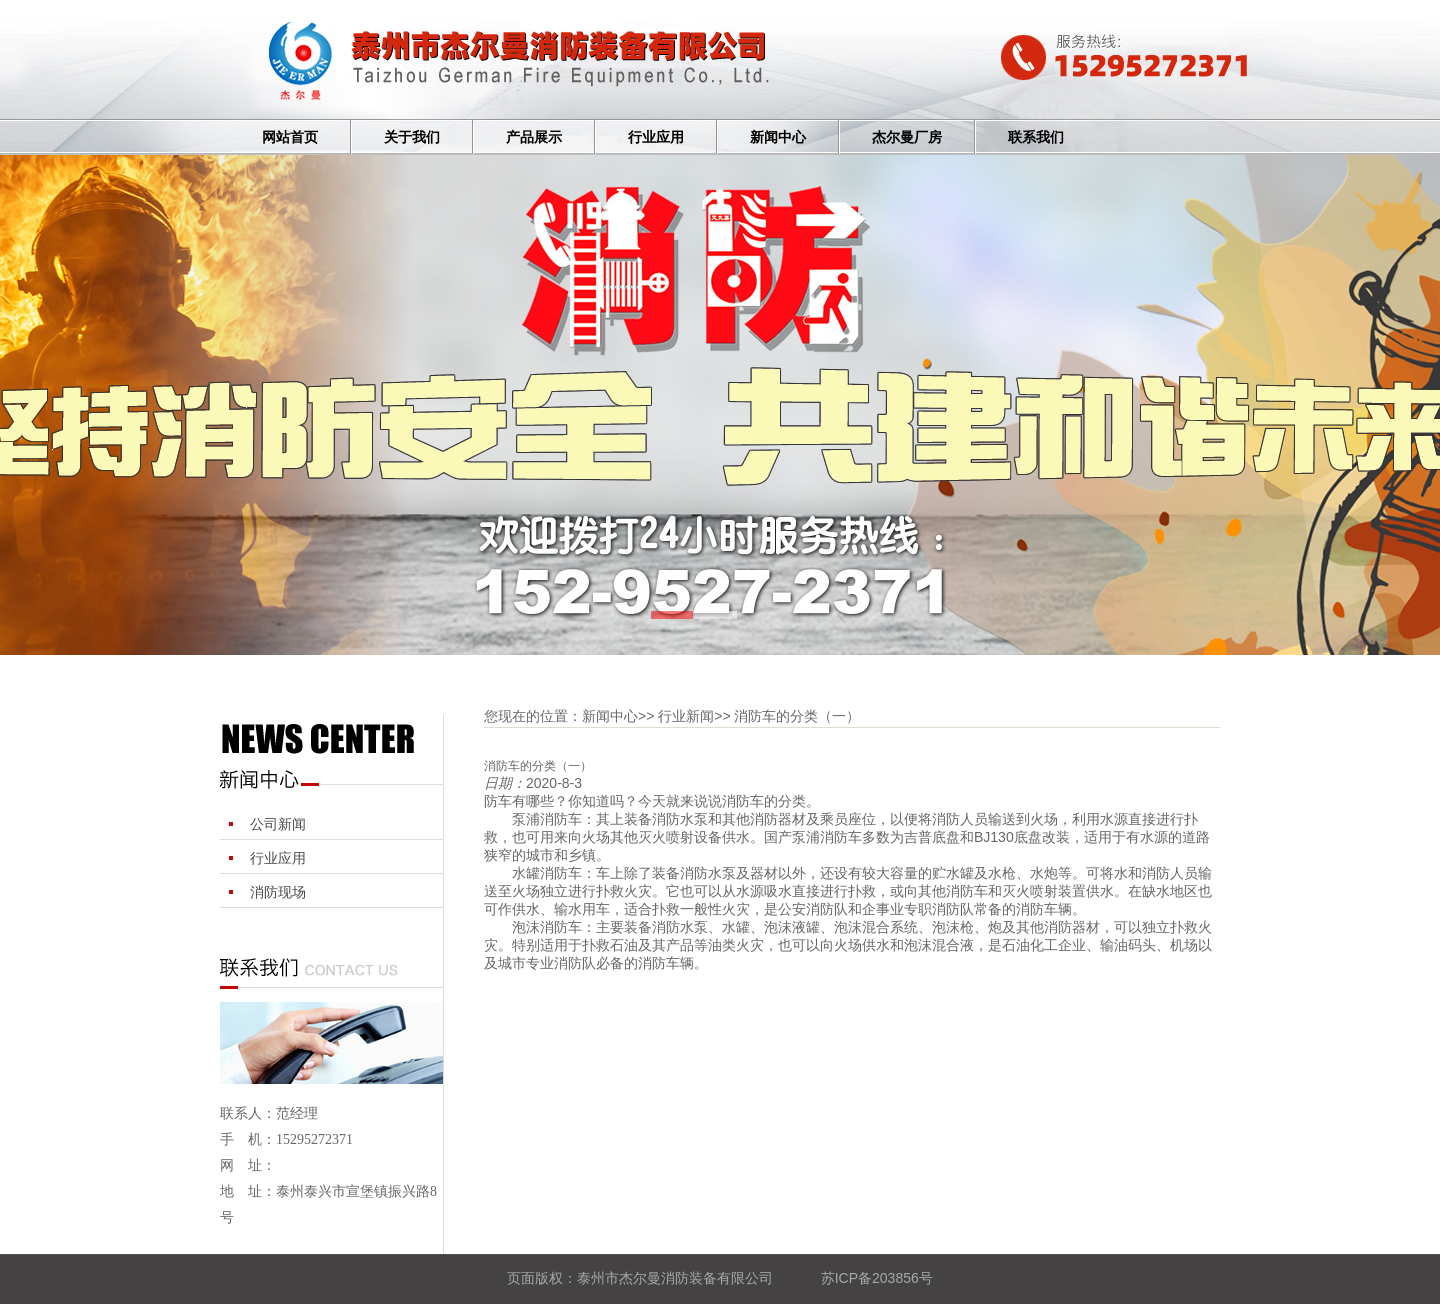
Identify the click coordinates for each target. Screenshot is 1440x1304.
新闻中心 (778, 137)
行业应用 (656, 137)
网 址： (248, 1165)
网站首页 (290, 137)
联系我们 (1036, 137)
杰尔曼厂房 (907, 137)
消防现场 (278, 892)
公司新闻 (278, 824)
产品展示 (534, 137)
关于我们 (412, 137)
